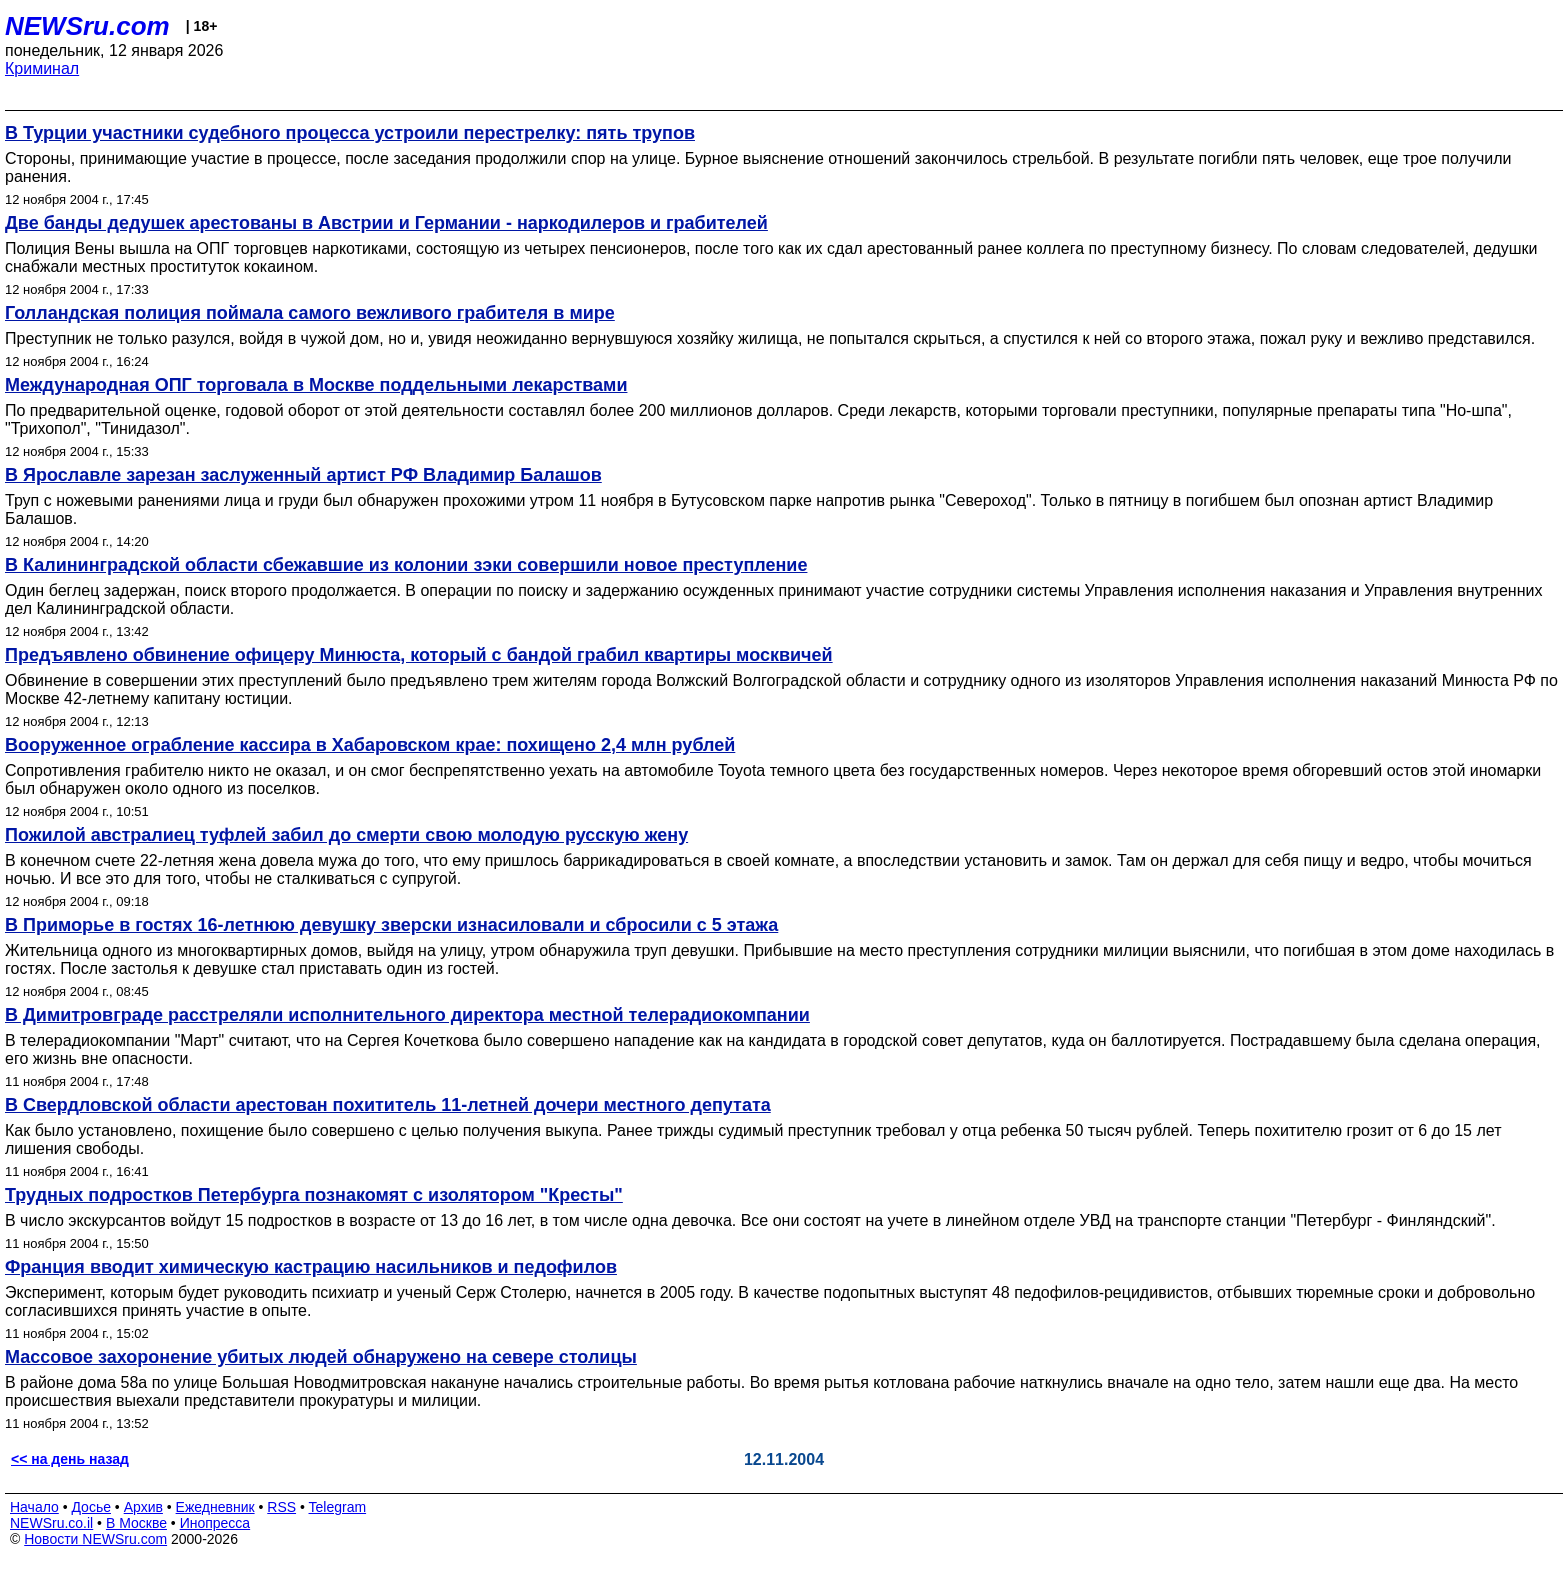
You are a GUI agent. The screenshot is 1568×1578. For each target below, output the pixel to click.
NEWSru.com (87, 26)
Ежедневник (215, 1507)
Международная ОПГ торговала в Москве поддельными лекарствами (316, 385)
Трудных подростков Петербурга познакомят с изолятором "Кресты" (314, 1195)
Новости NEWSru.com (95, 1539)
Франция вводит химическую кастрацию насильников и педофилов (311, 1267)
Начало (34, 1507)
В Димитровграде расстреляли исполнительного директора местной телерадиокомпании (407, 1015)
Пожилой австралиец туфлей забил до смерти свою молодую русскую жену (346, 835)
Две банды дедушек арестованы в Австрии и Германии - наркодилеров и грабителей (386, 223)
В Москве (136, 1523)
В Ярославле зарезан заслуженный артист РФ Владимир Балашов (303, 475)
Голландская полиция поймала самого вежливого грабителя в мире (310, 313)
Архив (143, 1507)
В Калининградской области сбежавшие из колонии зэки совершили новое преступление (406, 565)
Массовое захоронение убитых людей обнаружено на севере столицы (321, 1357)
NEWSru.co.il (51, 1523)
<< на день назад (70, 1459)
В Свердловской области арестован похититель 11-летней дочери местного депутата (388, 1105)
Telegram (338, 1507)
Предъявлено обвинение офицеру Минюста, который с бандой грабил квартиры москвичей (419, 655)
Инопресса (215, 1523)
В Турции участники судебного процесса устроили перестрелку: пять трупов (350, 133)
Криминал (42, 68)
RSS (281, 1507)
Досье (91, 1507)
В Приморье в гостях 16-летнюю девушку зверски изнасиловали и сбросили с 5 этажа (391, 925)
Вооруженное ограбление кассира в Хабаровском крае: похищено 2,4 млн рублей (370, 745)
